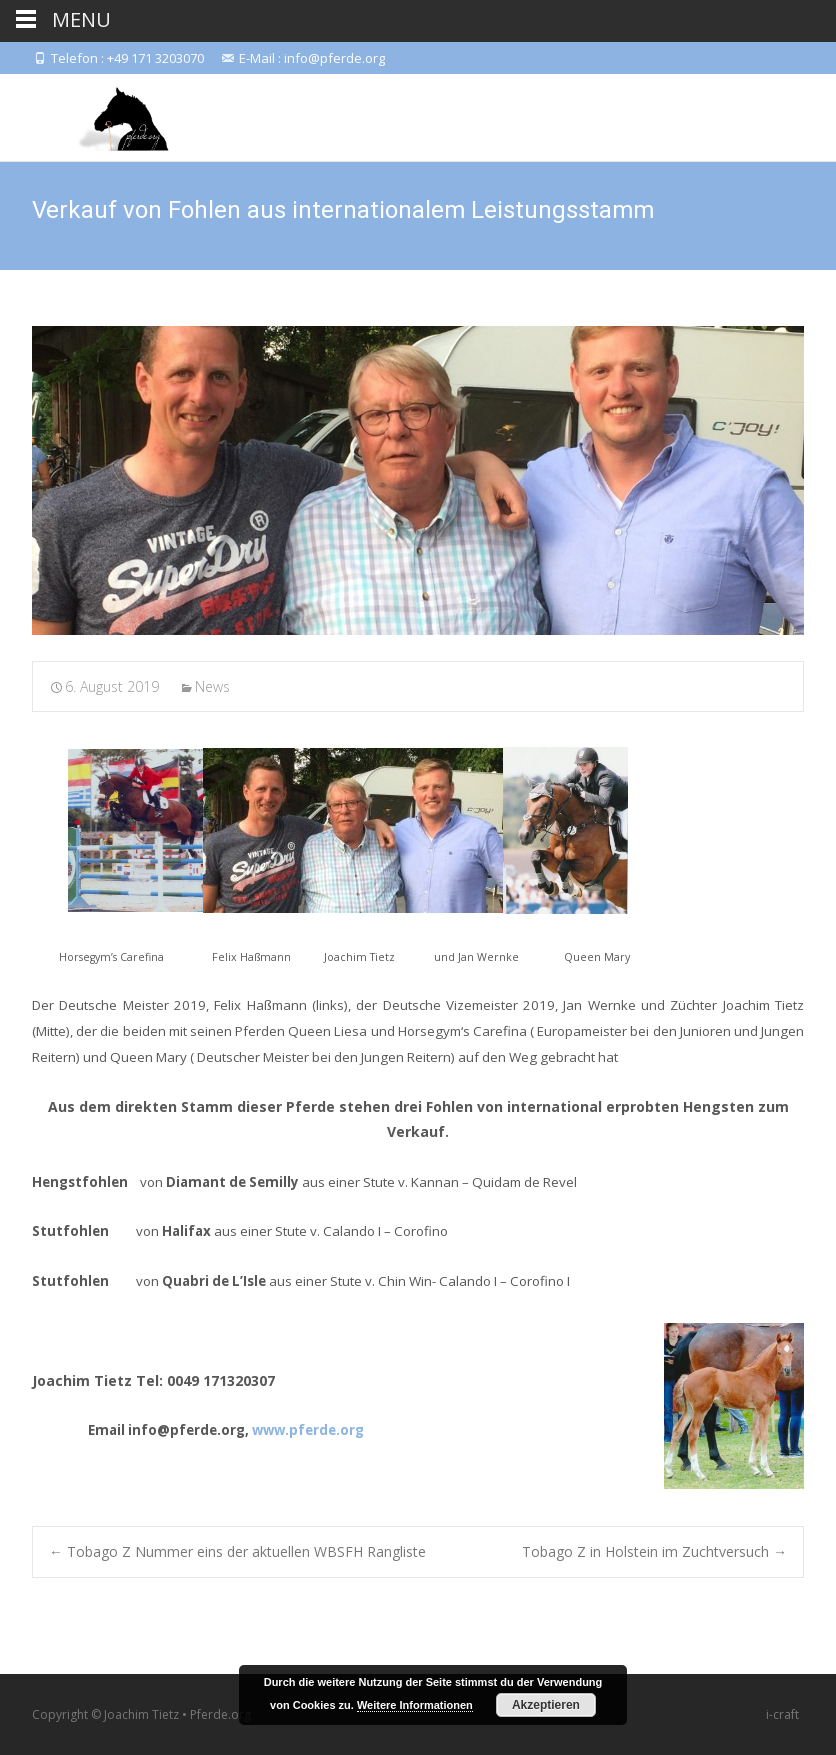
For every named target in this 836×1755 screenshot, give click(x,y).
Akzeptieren (546, 1705)
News (212, 686)
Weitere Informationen (415, 1705)
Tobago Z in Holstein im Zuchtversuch (654, 1551)
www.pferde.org (308, 1430)
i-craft (782, 1714)
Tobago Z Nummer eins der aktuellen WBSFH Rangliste (237, 1551)
